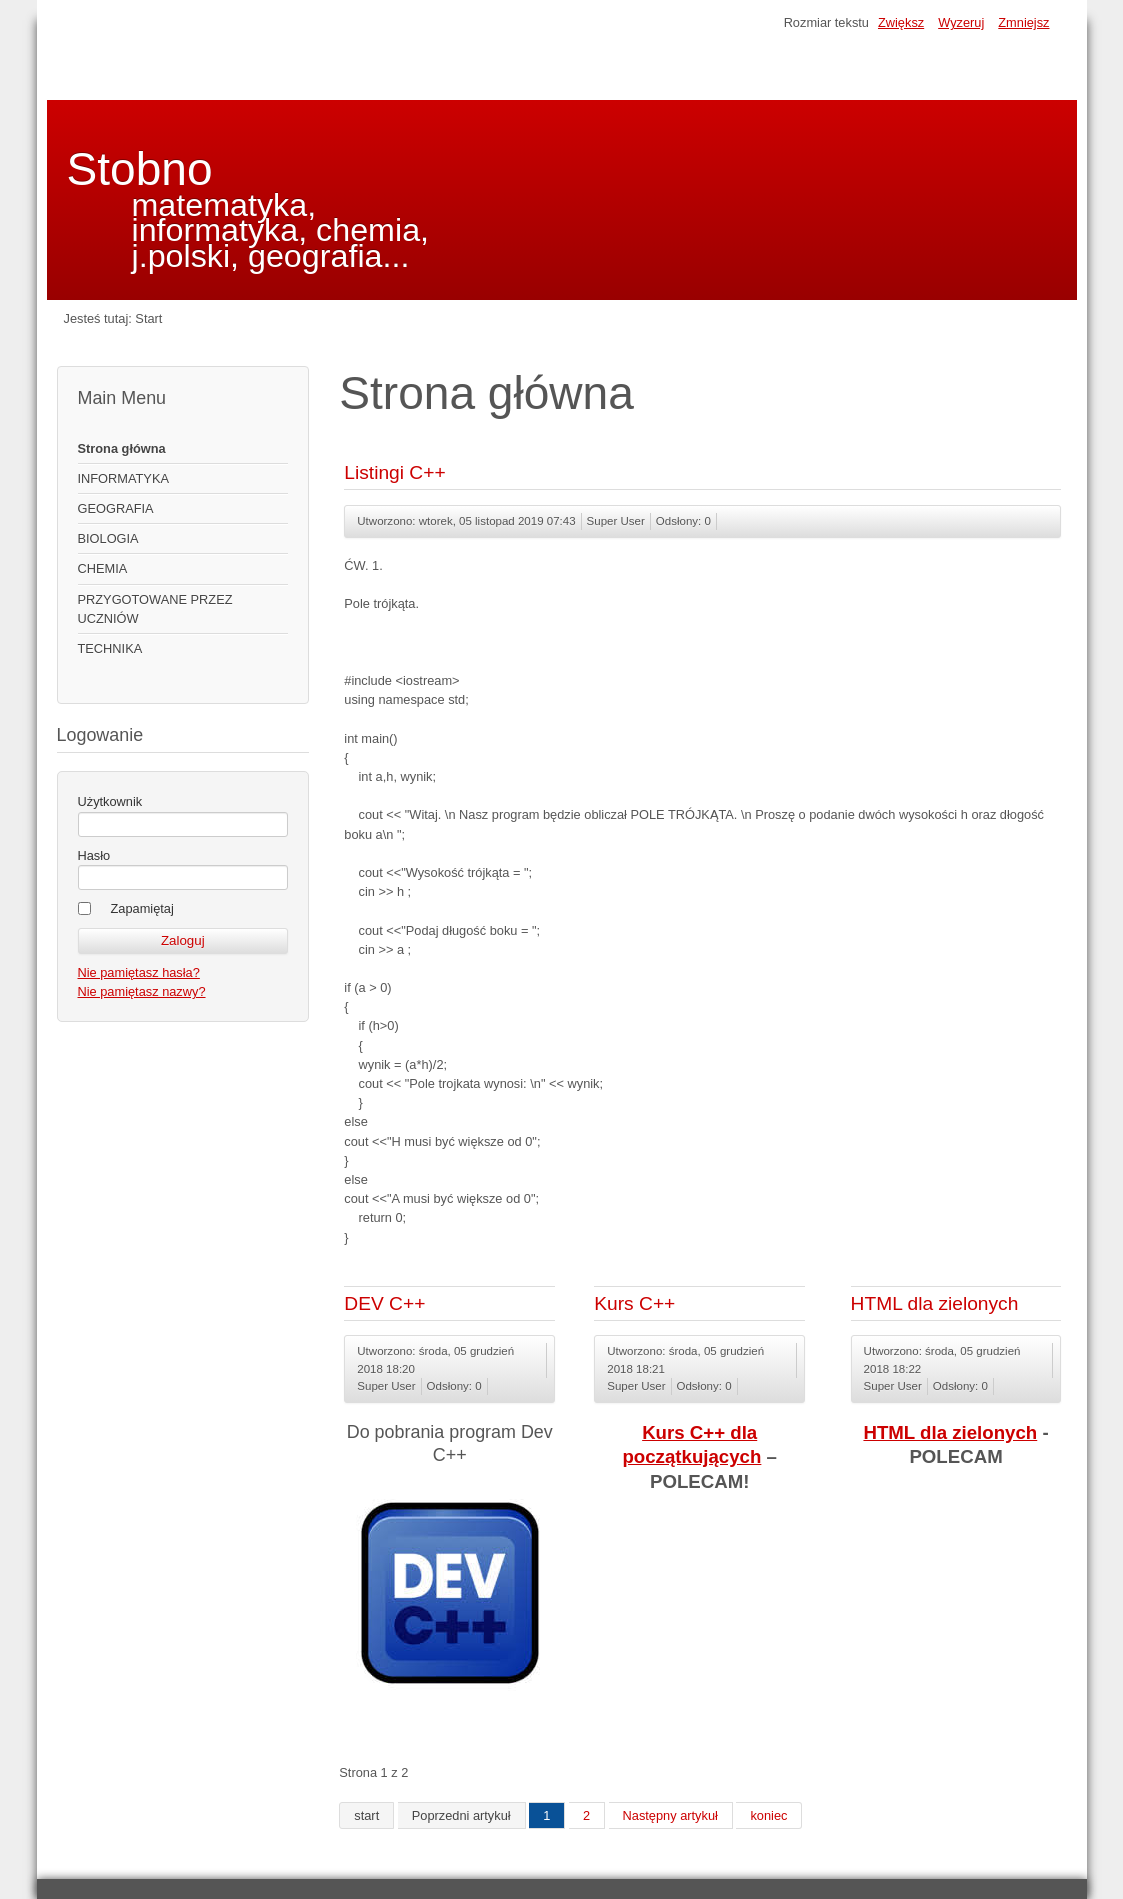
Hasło (94, 855)
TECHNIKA (110, 648)
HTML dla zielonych (935, 1303)
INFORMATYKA (123, 478)
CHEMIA (103, 568)
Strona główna (122, 448)
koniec (768, 1815)
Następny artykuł (670, 1815)
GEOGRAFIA (116, 508)
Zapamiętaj (142, 908)
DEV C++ (384, 1303)
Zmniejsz (1023, 22)
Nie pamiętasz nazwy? (142, 991)
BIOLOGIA (108, 538)
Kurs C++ (634, 1303)
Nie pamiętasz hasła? (139, 972)
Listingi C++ (394, 472)
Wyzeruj (961, 22)
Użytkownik (110, 801)
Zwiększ (901, 22)
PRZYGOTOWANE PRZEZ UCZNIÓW (155, 609)
